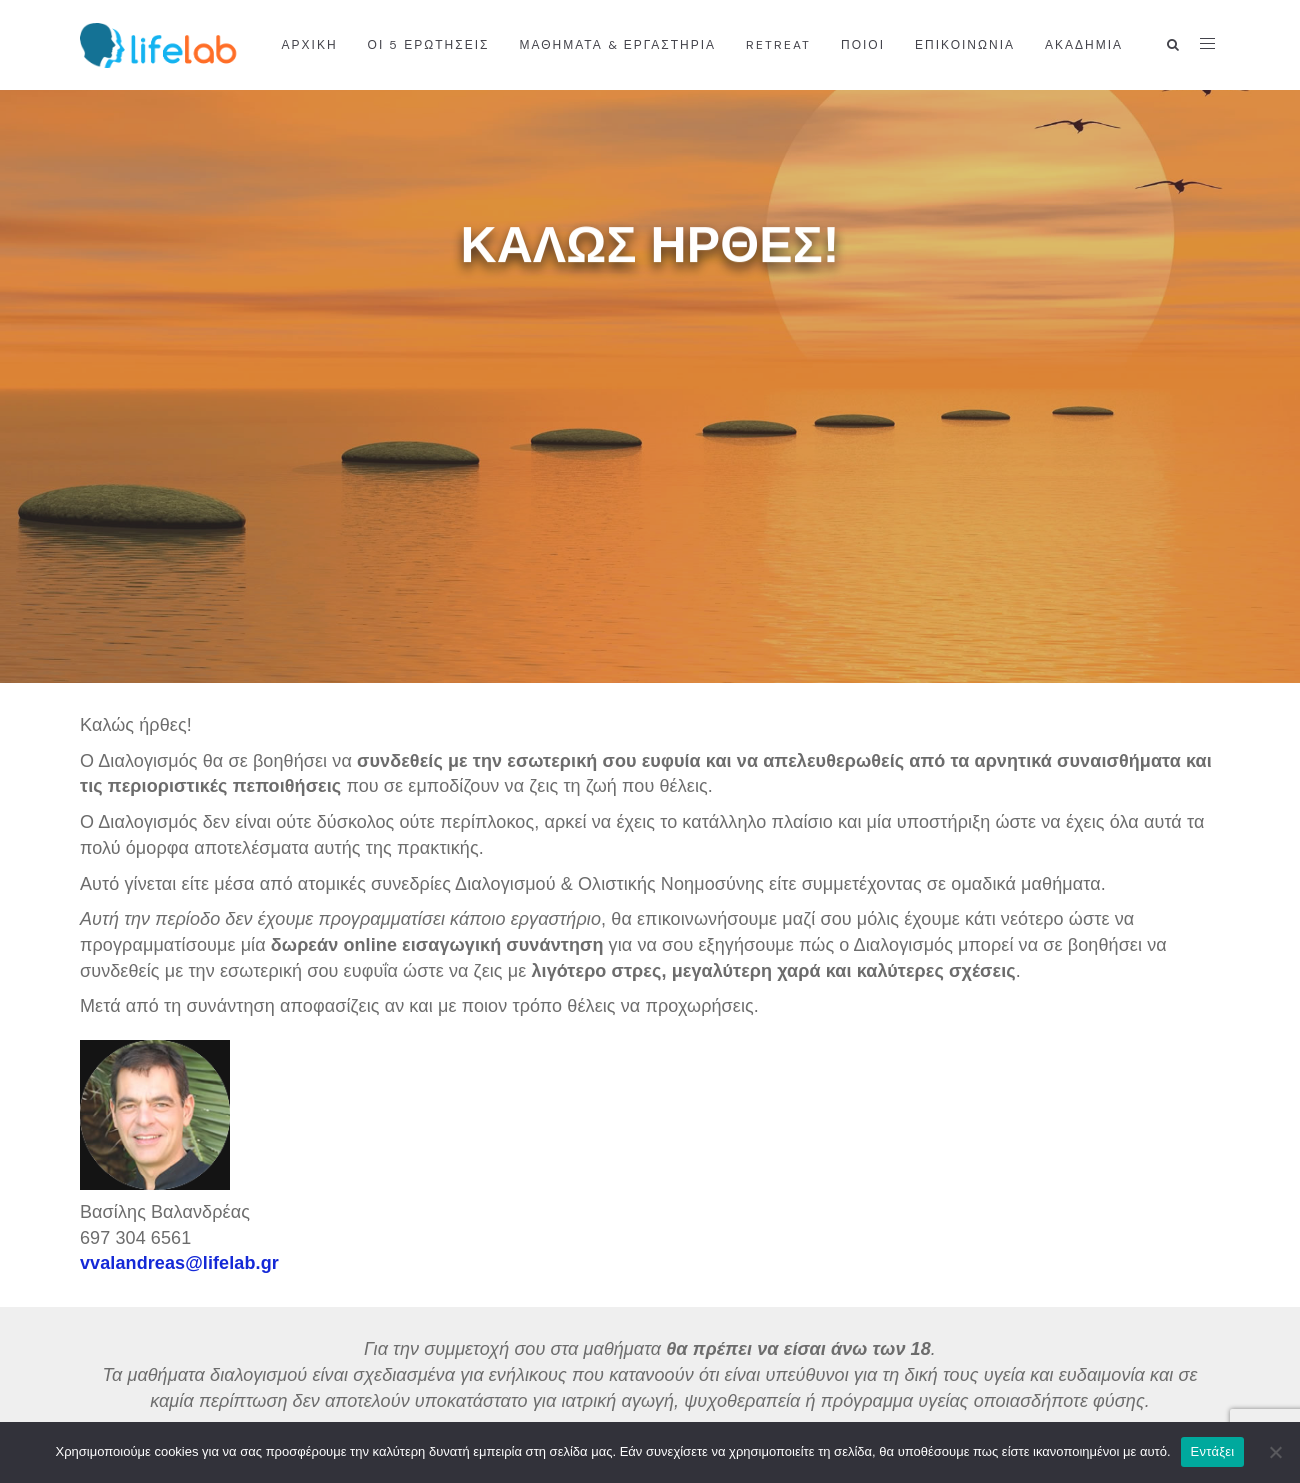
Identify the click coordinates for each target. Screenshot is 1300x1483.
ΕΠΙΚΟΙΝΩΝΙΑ (965, 45)
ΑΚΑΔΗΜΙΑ (1084, 45)
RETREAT (778, 45)
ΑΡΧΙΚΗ (310, 45)
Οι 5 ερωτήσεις (429, 45)
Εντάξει (1213, 1451)
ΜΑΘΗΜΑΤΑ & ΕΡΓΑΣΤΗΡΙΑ (617, 45)
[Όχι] (1275, 1452)
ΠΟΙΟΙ (863, 45)
